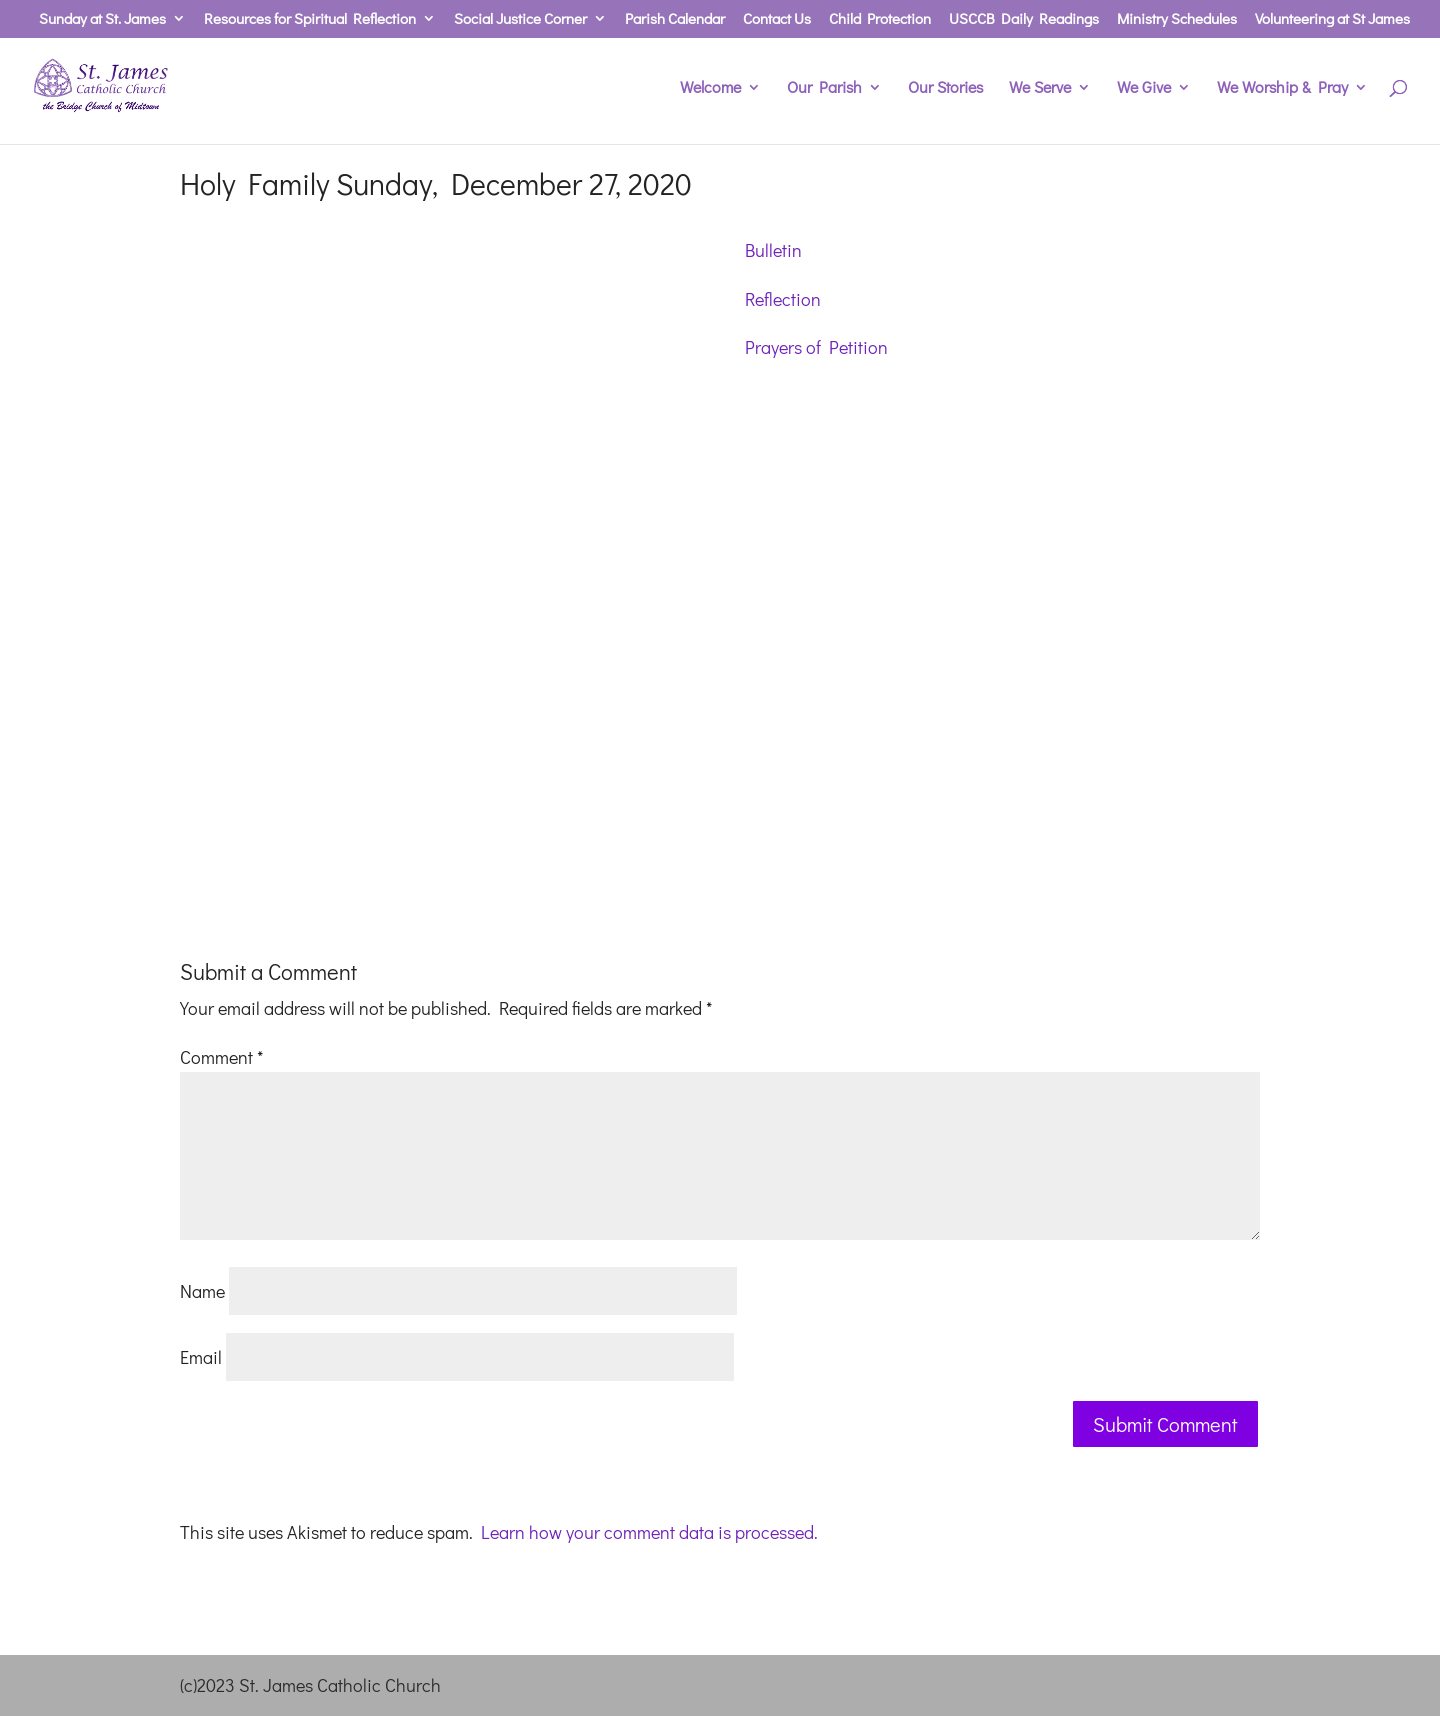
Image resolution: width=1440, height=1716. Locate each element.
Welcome (710, 88)
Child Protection (880, 19)
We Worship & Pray (1282, 88)
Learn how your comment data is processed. (649, 1532)
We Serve (1040, 88)
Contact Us (777, 19)
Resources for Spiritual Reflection (310, 19)
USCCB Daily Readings (1024, 19)
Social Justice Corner (520, 19)
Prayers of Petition (816, 347)
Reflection (783, 299)
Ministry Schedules (1177, 19)
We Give (1144, 88)
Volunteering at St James (1332, 19)
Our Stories (945, 88)
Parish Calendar (675, 19)
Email (201, 1357)
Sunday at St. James (102, 19)
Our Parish (824, 88)
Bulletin (773, 250)
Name (202, 1291)
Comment (221, 1057)
